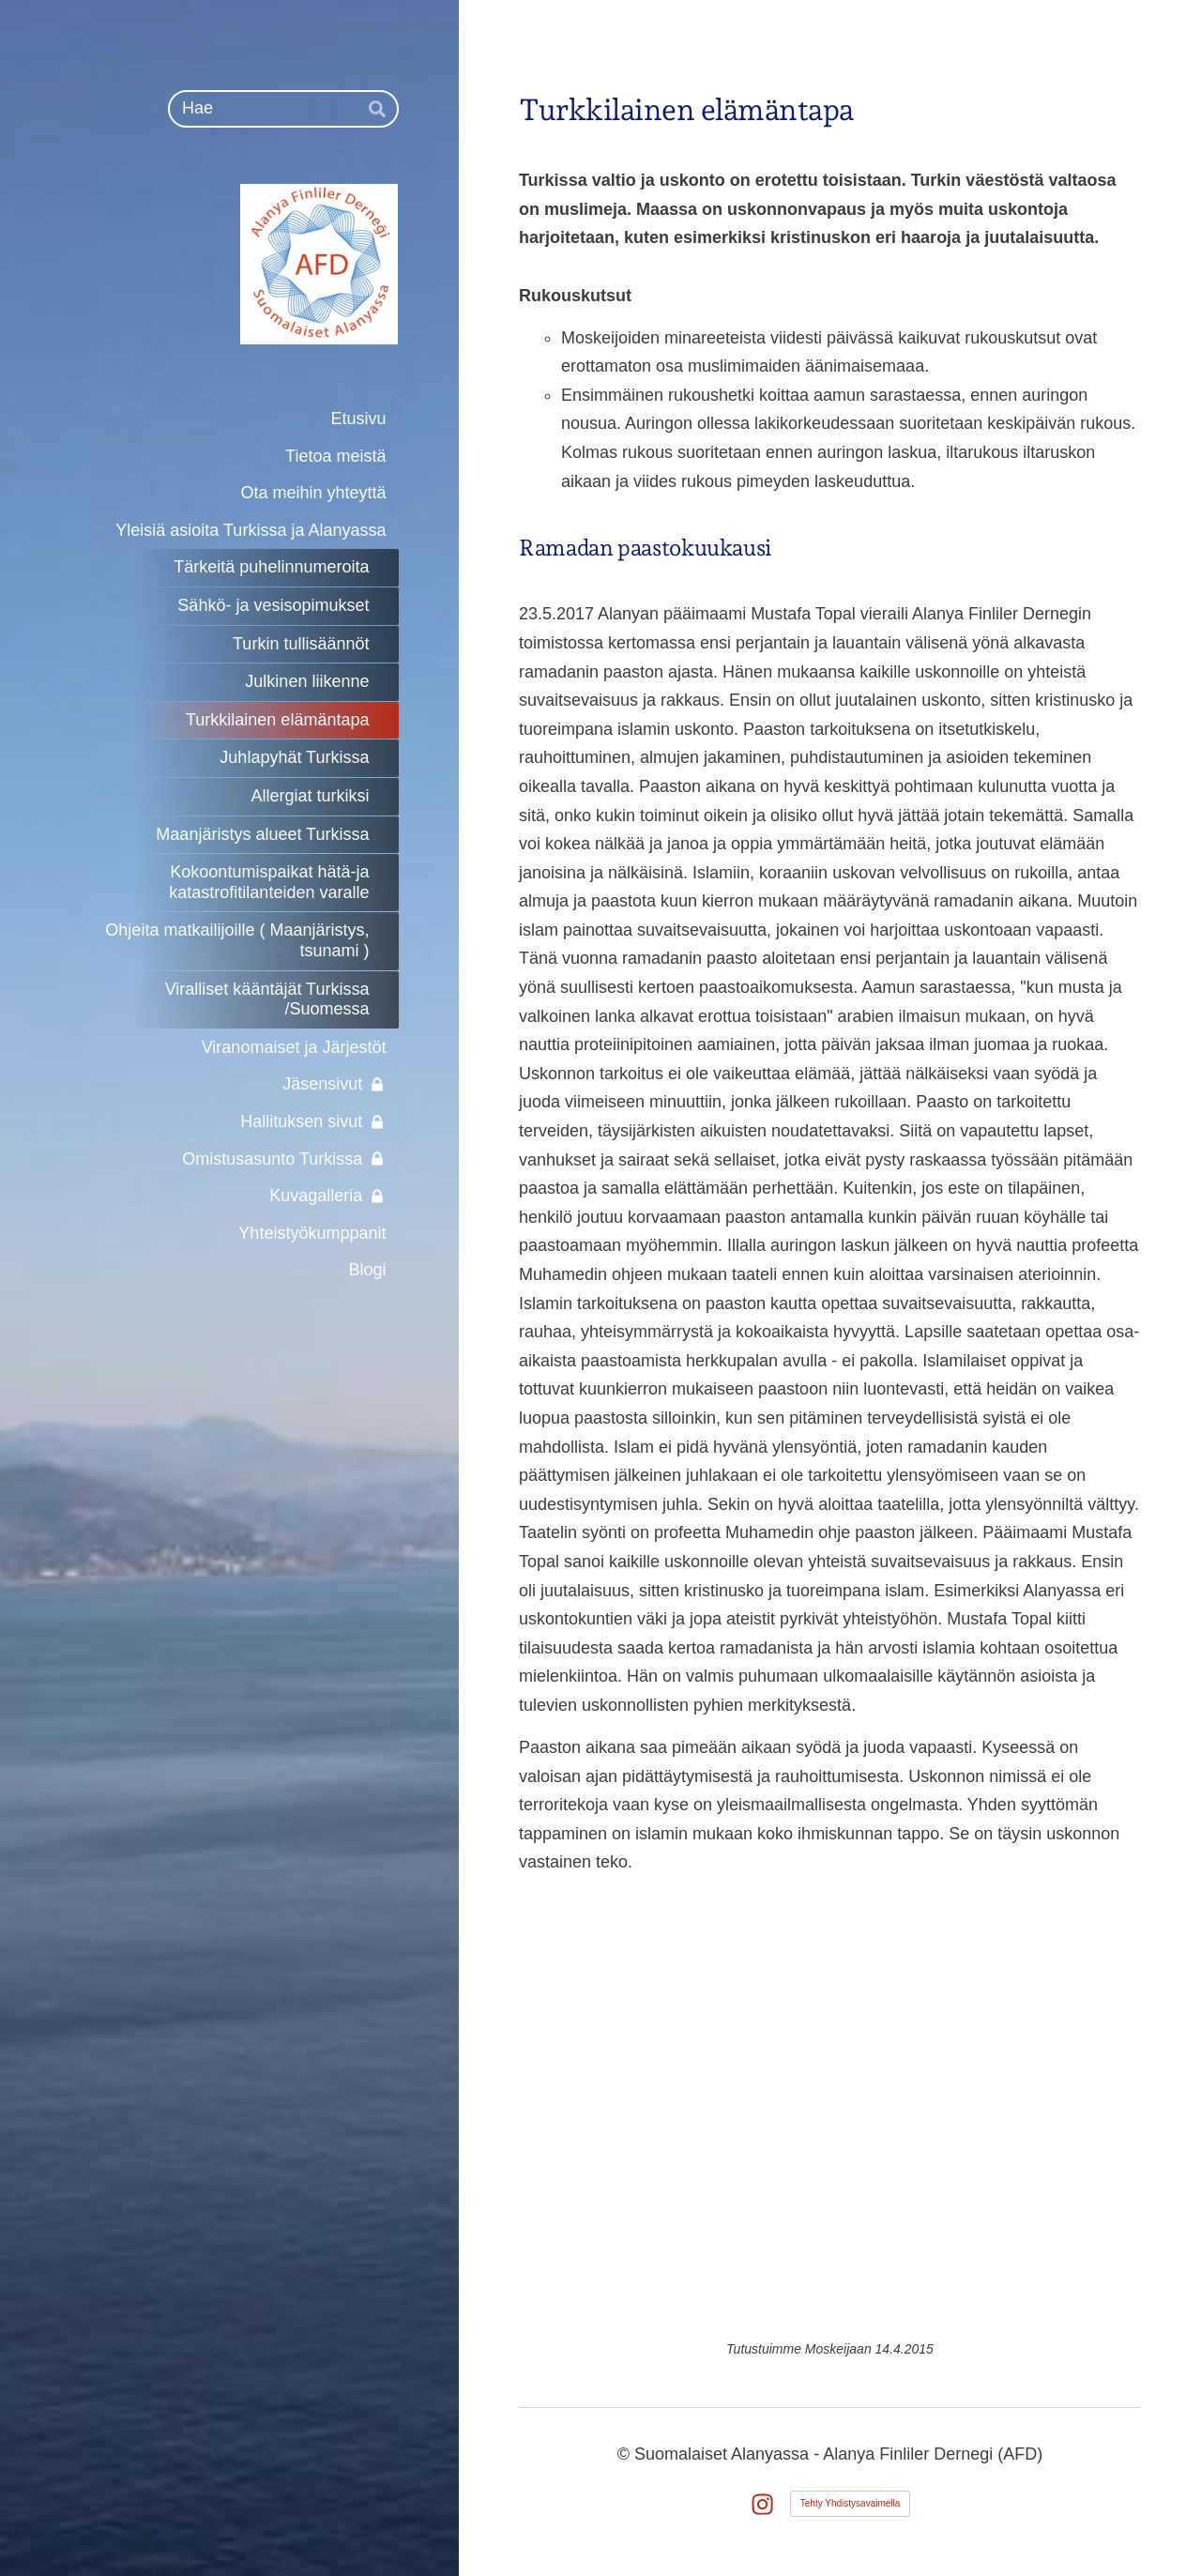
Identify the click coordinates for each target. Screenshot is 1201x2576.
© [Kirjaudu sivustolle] (625, 2454)
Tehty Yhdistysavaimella (850, 2503)
